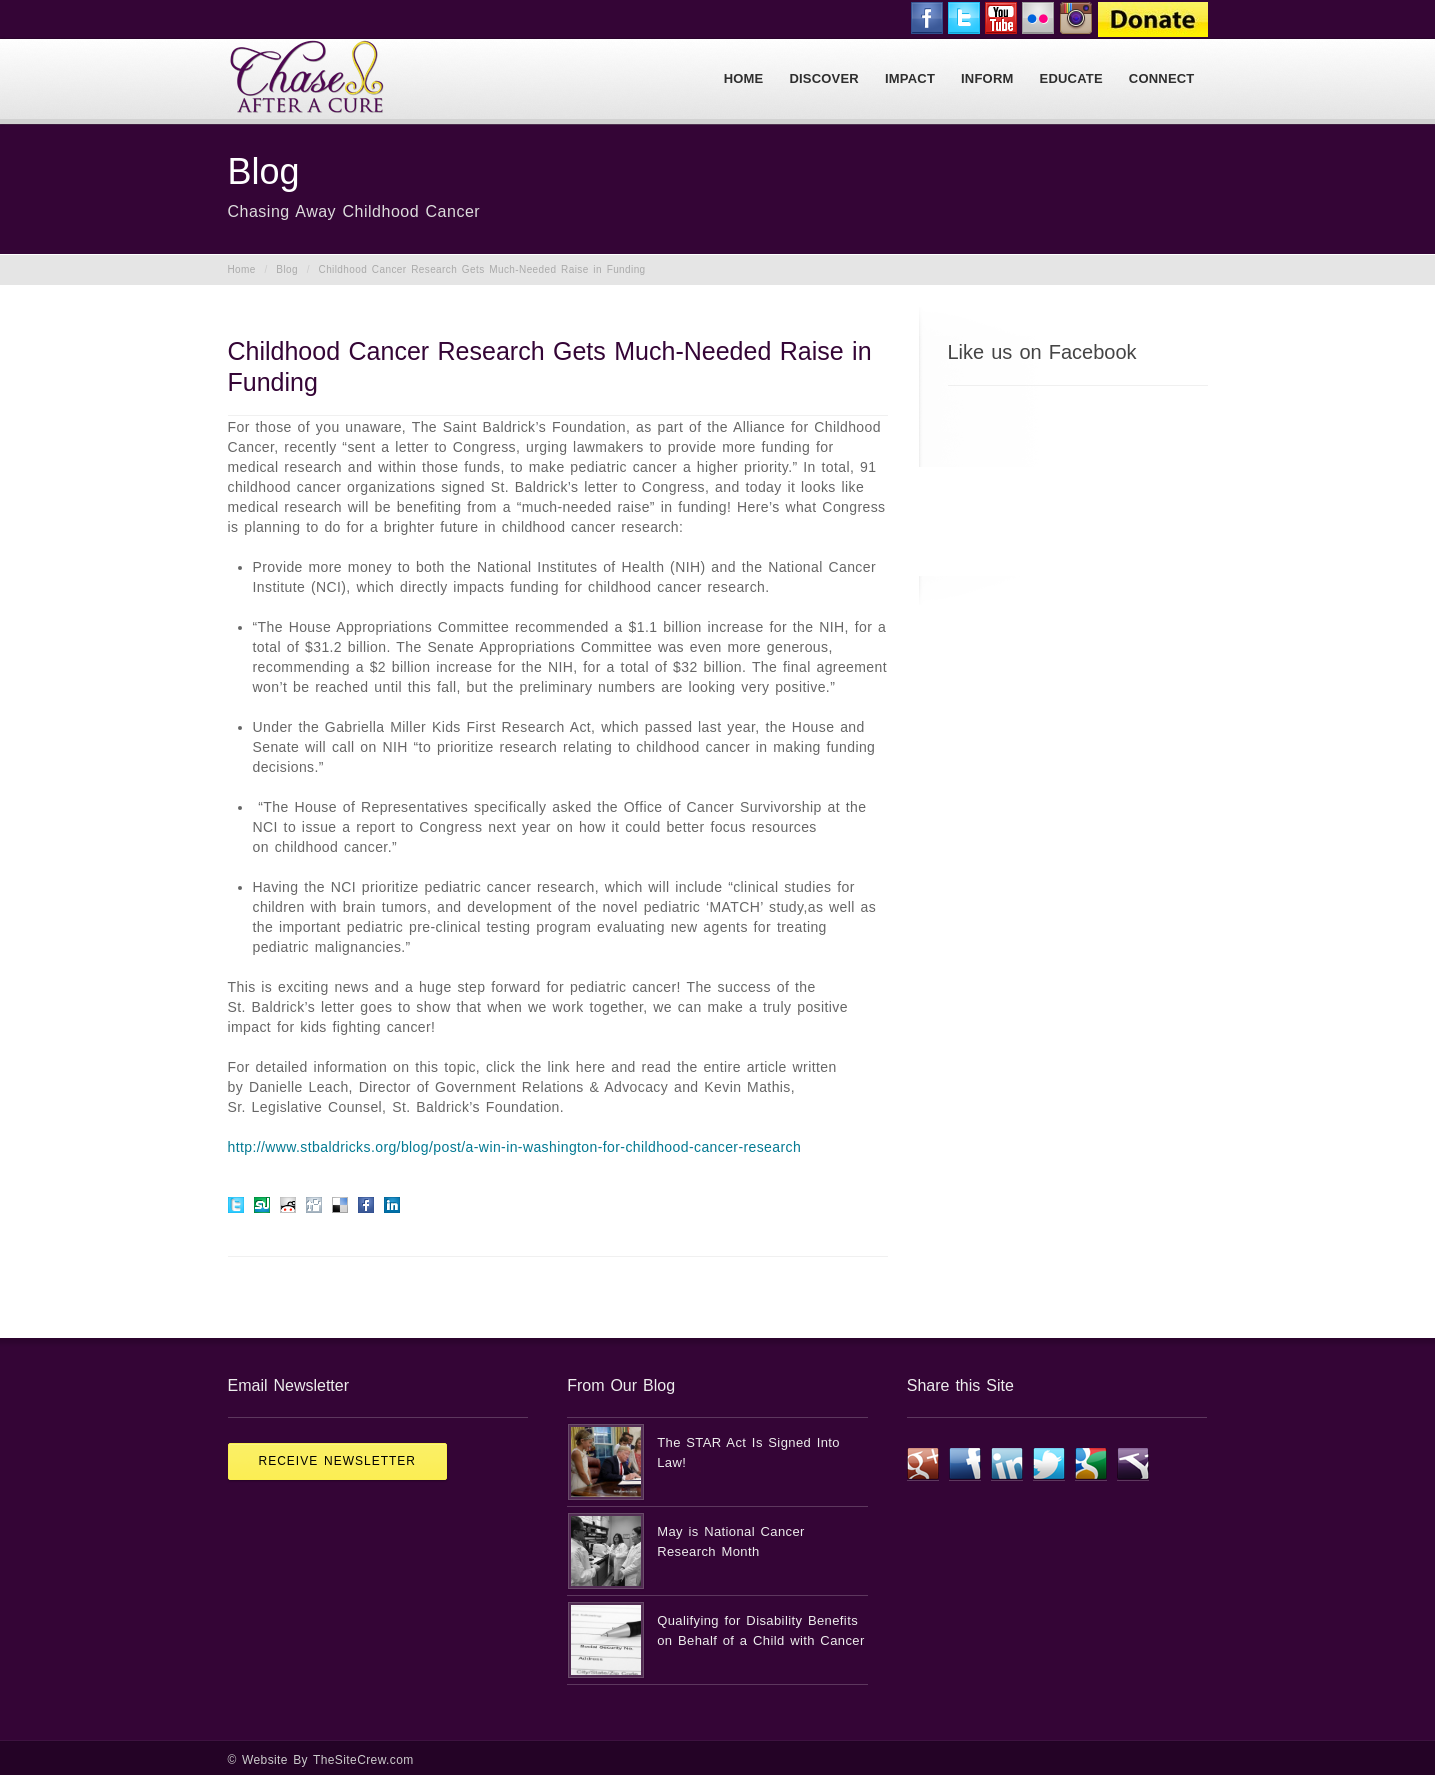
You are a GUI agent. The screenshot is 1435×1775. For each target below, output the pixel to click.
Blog (287, 269)
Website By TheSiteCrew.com (328, 1760)
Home (242, 269)
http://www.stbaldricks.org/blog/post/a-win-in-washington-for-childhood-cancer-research (515, 1147)
